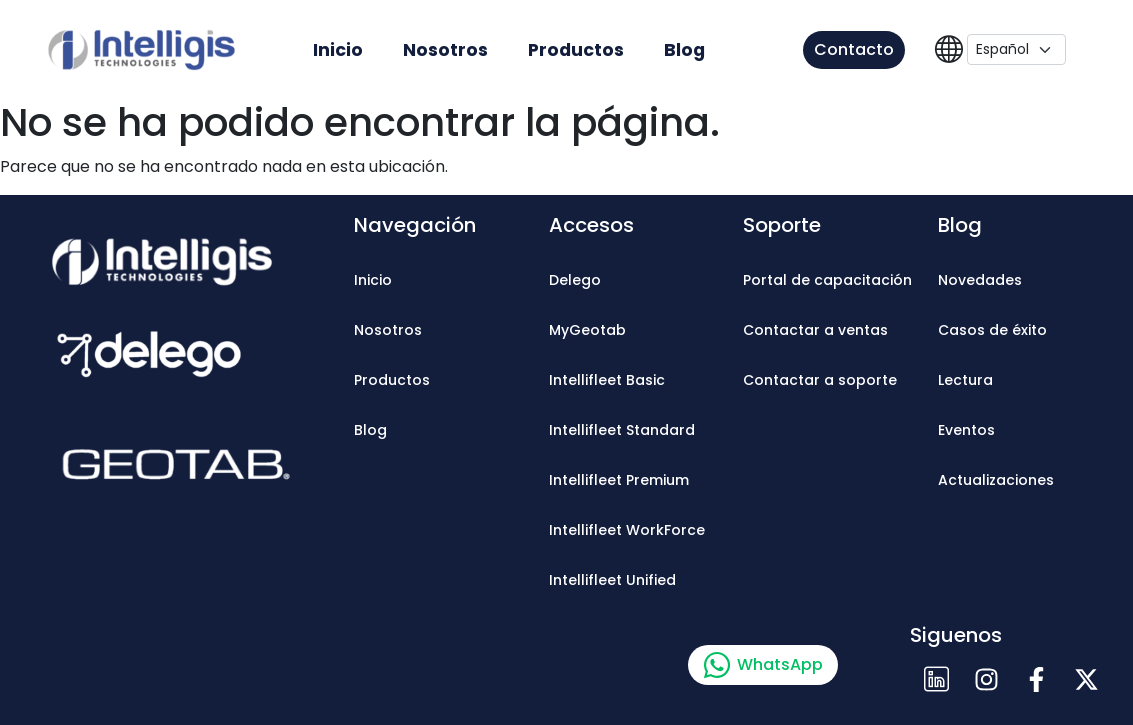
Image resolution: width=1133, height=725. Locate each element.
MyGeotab (587, 330)
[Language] (1016, 49)
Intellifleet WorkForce (627, 530)
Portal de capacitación (827, 280)
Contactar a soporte (820, 380)
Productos (576, 50)
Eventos (966, 430)
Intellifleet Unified (612, 580)
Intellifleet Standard (622, 430)
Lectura (965, 380)
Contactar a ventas (815, 330)
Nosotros (445, 50)
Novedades (980, 280)
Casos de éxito (992, 330)
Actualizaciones (996, 480)
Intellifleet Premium (619, 480)
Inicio (338, 50)
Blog (684, 50)
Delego (575, 280)
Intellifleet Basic (607, 380)
